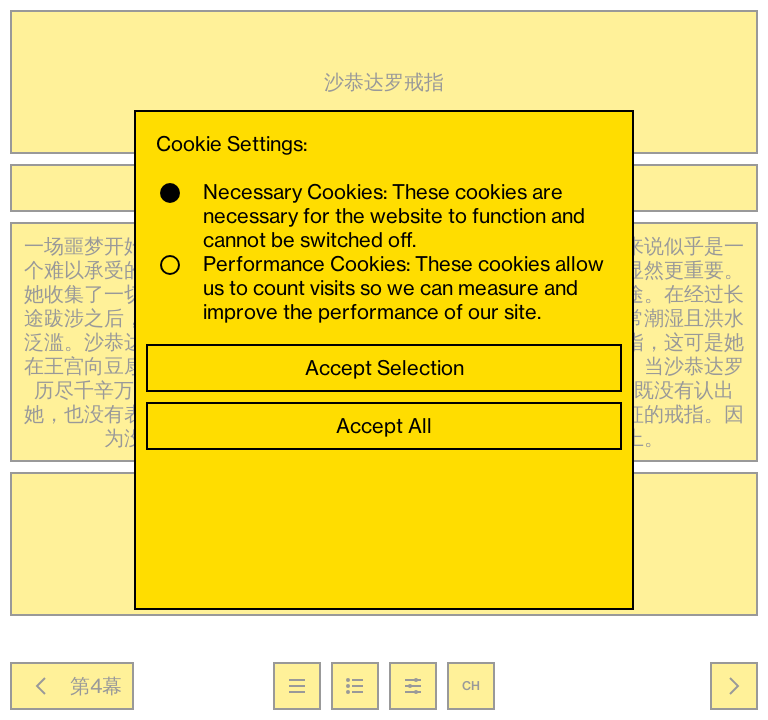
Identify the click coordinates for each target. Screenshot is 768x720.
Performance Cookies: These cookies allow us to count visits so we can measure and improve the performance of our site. (382, 288)
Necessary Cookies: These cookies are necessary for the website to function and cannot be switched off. (372, 216)
